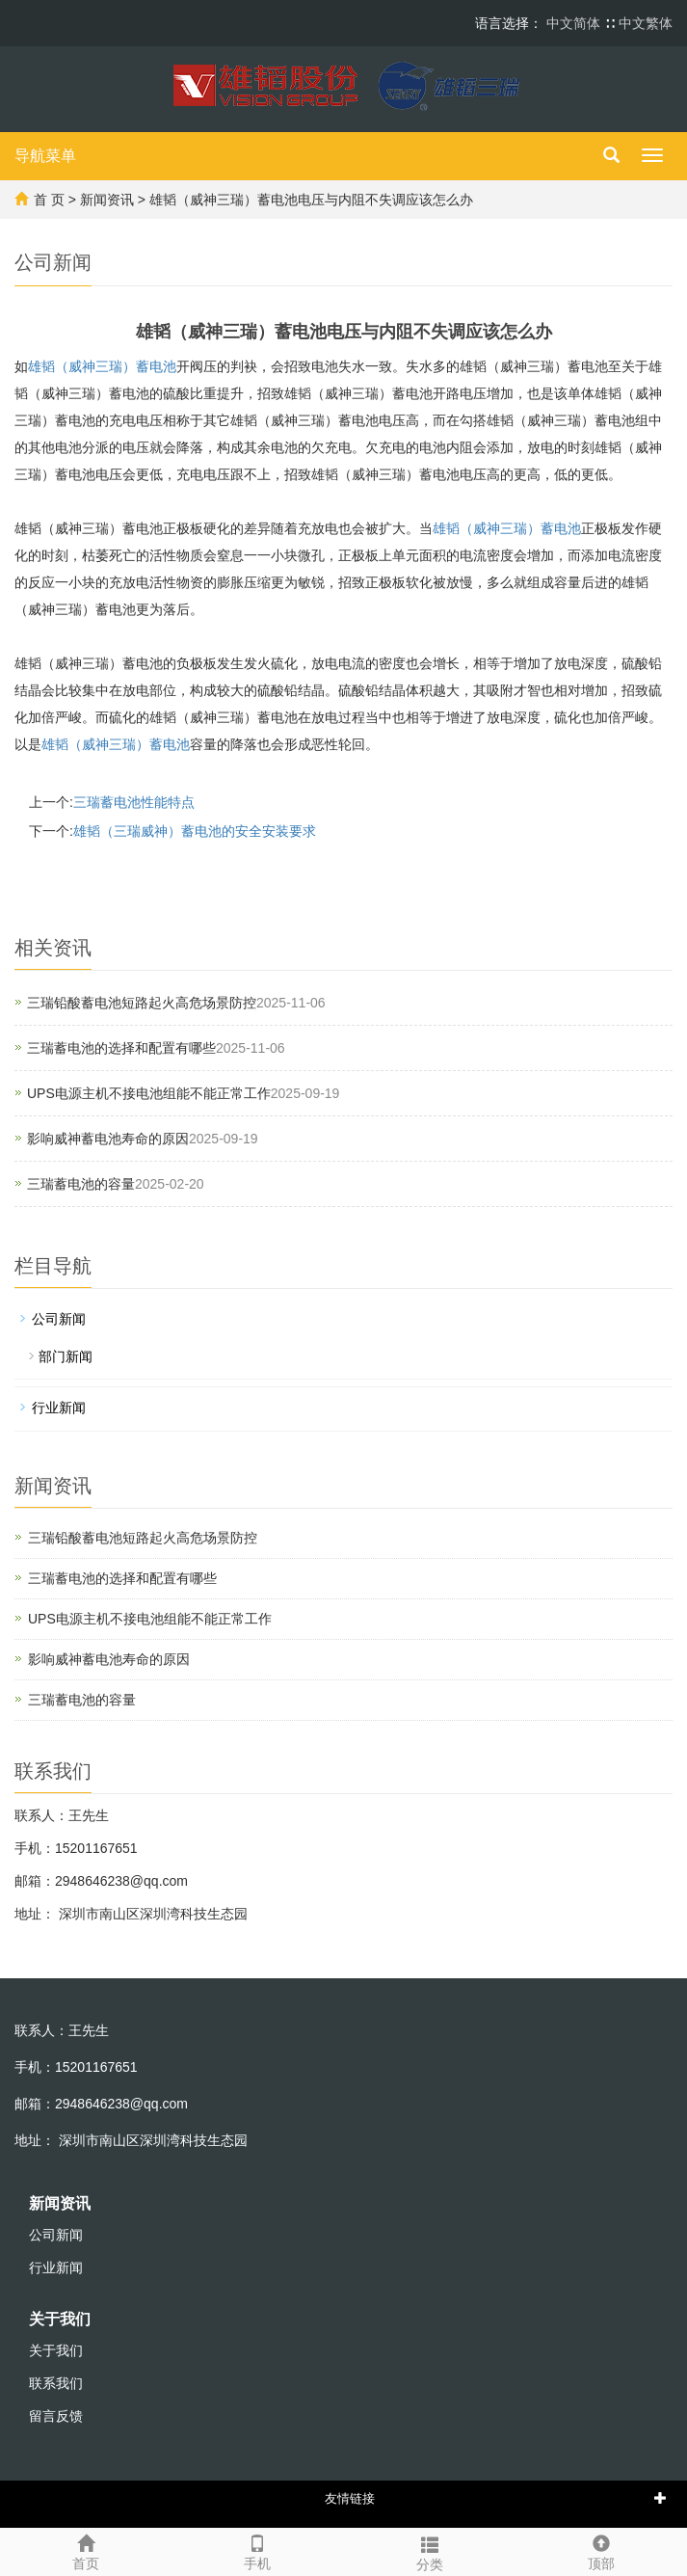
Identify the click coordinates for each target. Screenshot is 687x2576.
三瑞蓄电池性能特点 (134, 802)
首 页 (49, 199)
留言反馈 (56, 2416)
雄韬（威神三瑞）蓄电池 (102, 366)
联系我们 (56, 2383)
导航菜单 (45, 156)
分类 (430, 2551)
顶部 (601, 2550)
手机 (257, 2550)
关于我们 (60, 2319)
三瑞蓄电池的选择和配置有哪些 (121, 1048)
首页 (86, 2550)
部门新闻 (65, 1356)
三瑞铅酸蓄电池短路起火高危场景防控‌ (141, 1002)
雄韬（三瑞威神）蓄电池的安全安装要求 (194, 831)
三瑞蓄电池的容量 (81, 1184)
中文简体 (575, 23)
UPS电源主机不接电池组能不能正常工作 (149, 1093)
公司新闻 (59, 1319)
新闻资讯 (107, 199)
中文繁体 (646, 23)
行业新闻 (59, 1407)
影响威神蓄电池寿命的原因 (108, 1138)
